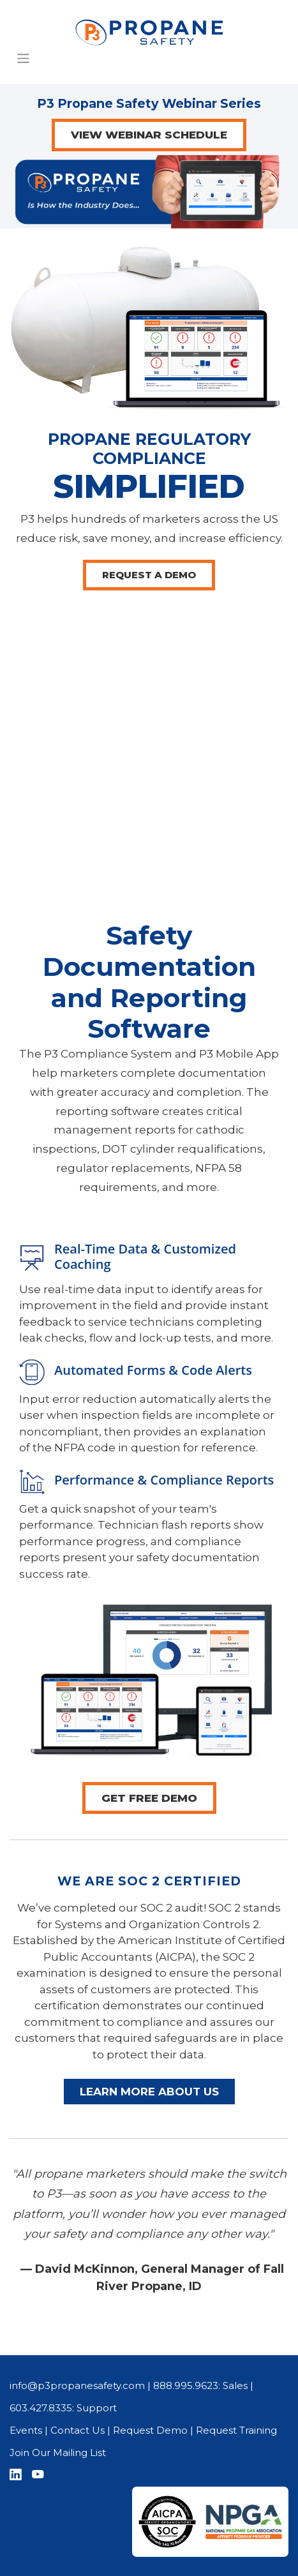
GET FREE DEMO (149, 1798)
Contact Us (77, 2430)
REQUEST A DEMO (149, 575)
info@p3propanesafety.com (77, 2385)
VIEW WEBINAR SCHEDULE (149, 134)
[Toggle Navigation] (24, 58)
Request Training (236, 2430)
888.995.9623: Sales (200, 2385)
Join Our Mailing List (58, 2452)
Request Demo (150, 2430)
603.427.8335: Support (63, 2408)
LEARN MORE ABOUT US (149, 2091)
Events (26, 2430)
